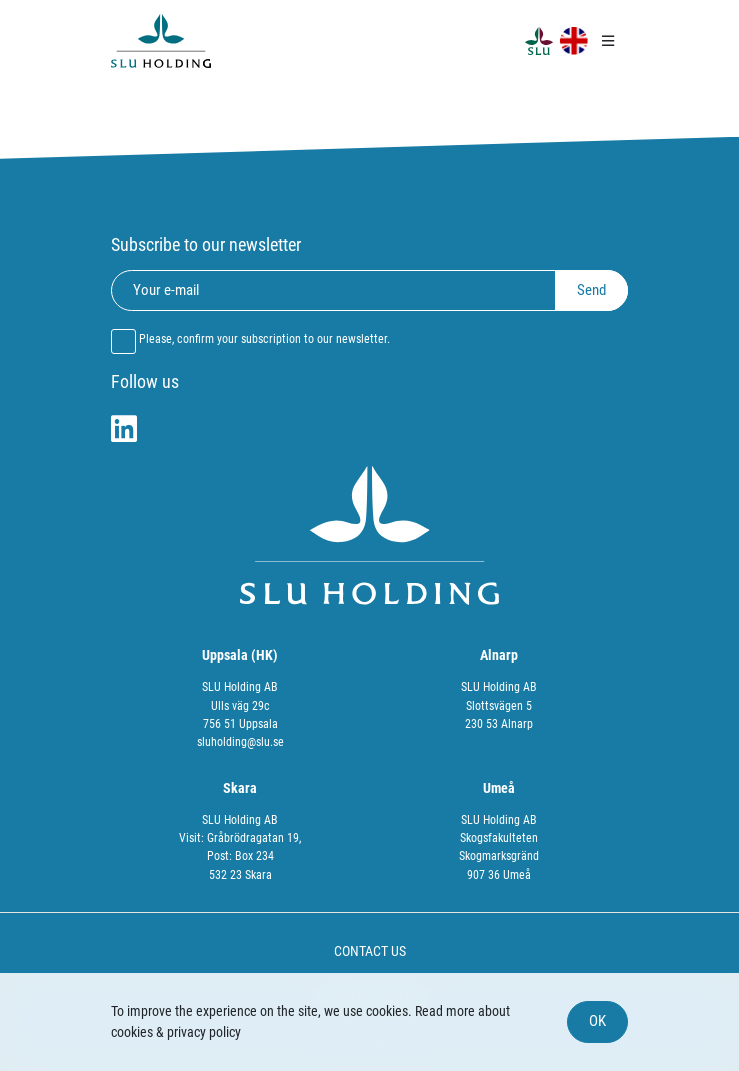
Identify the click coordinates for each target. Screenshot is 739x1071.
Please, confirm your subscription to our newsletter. (264, 339)
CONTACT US (370, 951)
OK (597, 1021)
